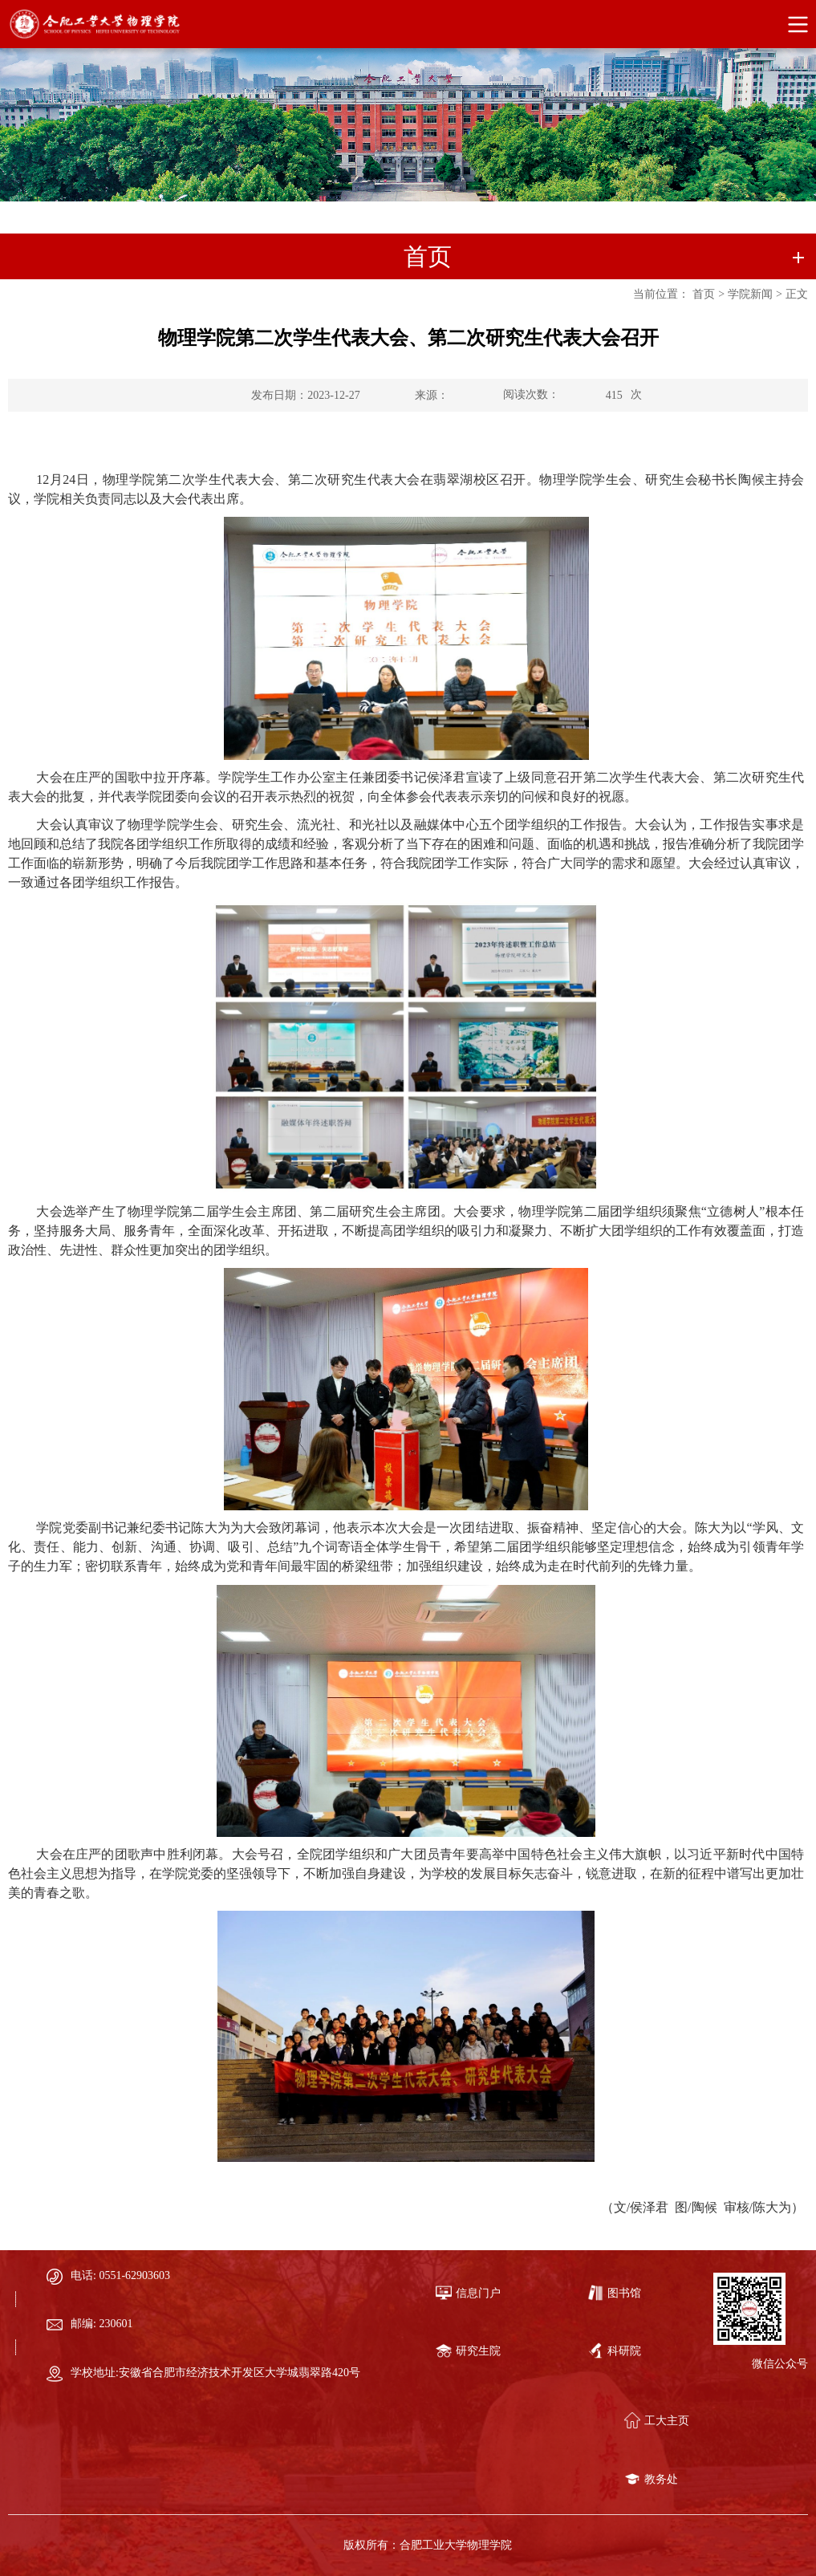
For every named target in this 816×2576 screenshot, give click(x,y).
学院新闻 (750, 294)
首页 (703, 294)
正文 (797, 294)
